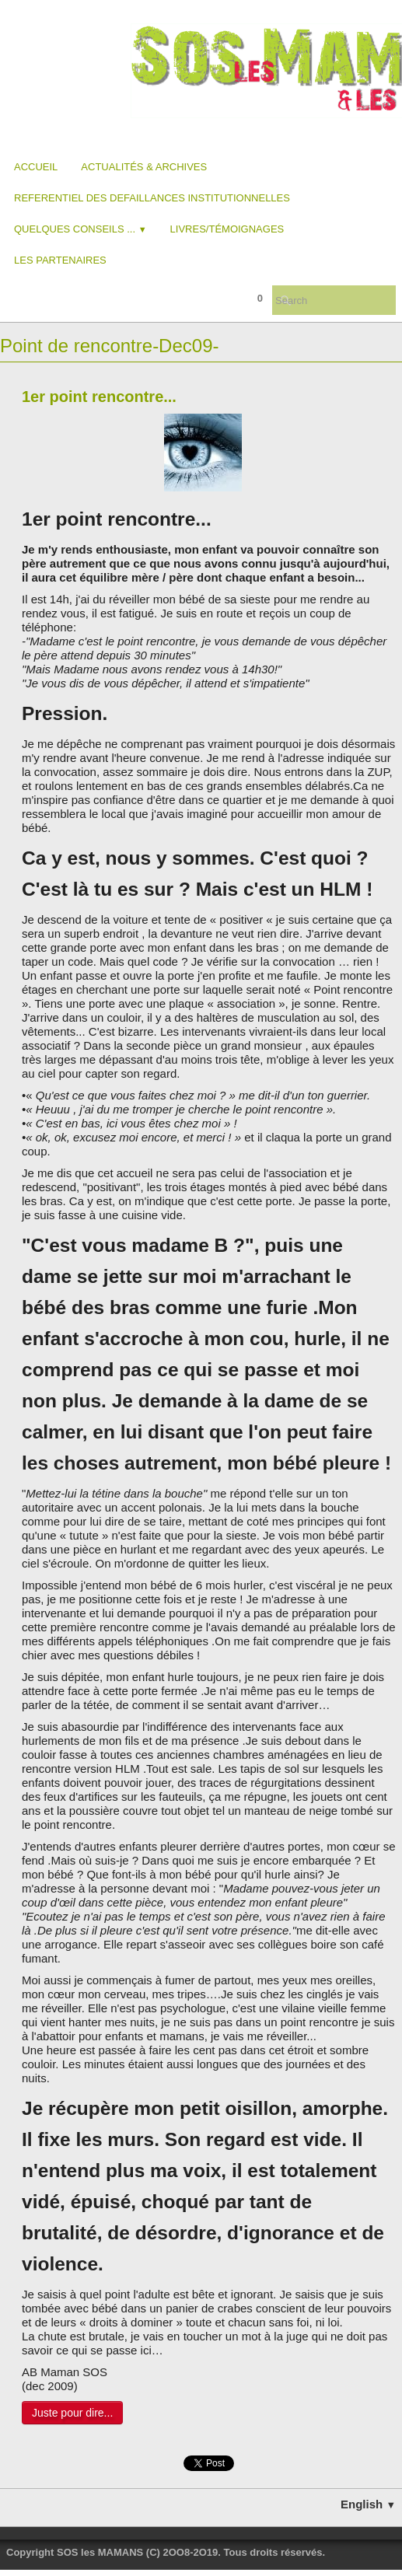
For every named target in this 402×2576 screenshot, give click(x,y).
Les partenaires (60, 260)
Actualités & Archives (144, 167)
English (368, 2504)
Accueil (36, 167)
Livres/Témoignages (227, 229)
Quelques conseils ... (80, 229)
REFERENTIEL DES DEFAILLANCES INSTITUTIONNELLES (152, 198)
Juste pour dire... (72, 2412)
